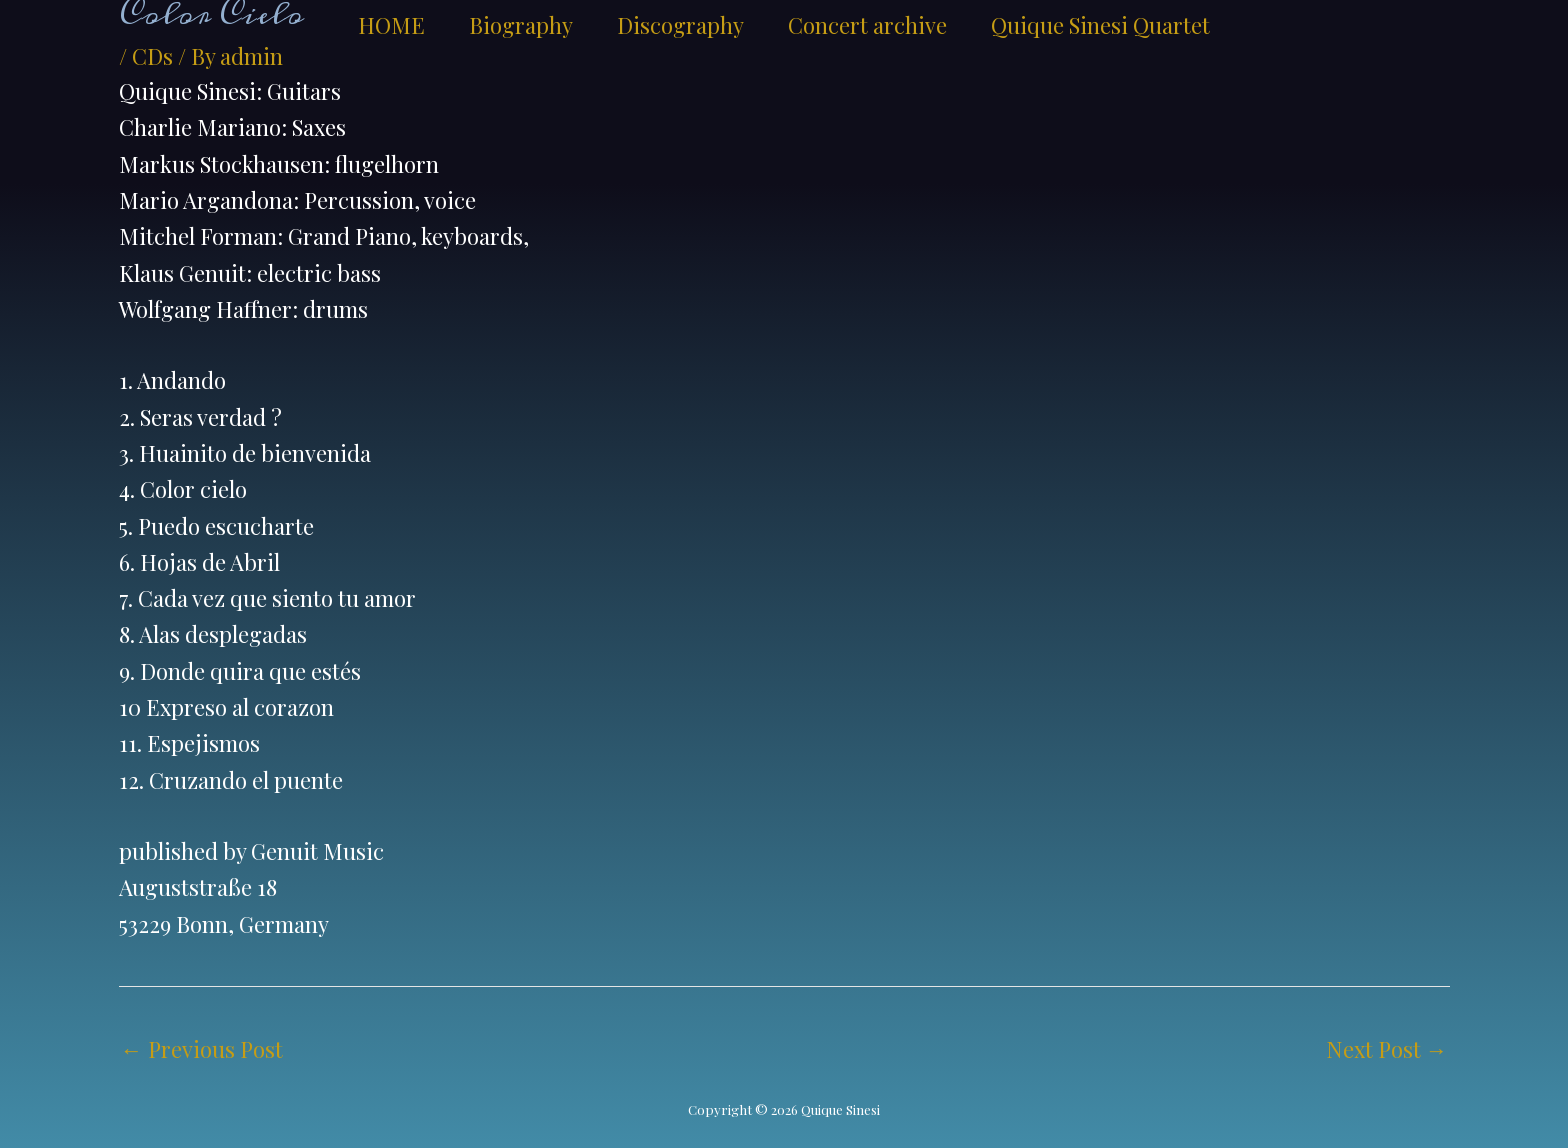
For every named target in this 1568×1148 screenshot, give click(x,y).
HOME (391, 25)
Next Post (1387, 1049)
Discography (680, 25)
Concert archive (867, 25)
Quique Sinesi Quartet (1100, 25)
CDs (152, 56)
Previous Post (202, 1049)
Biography (521, 25)
